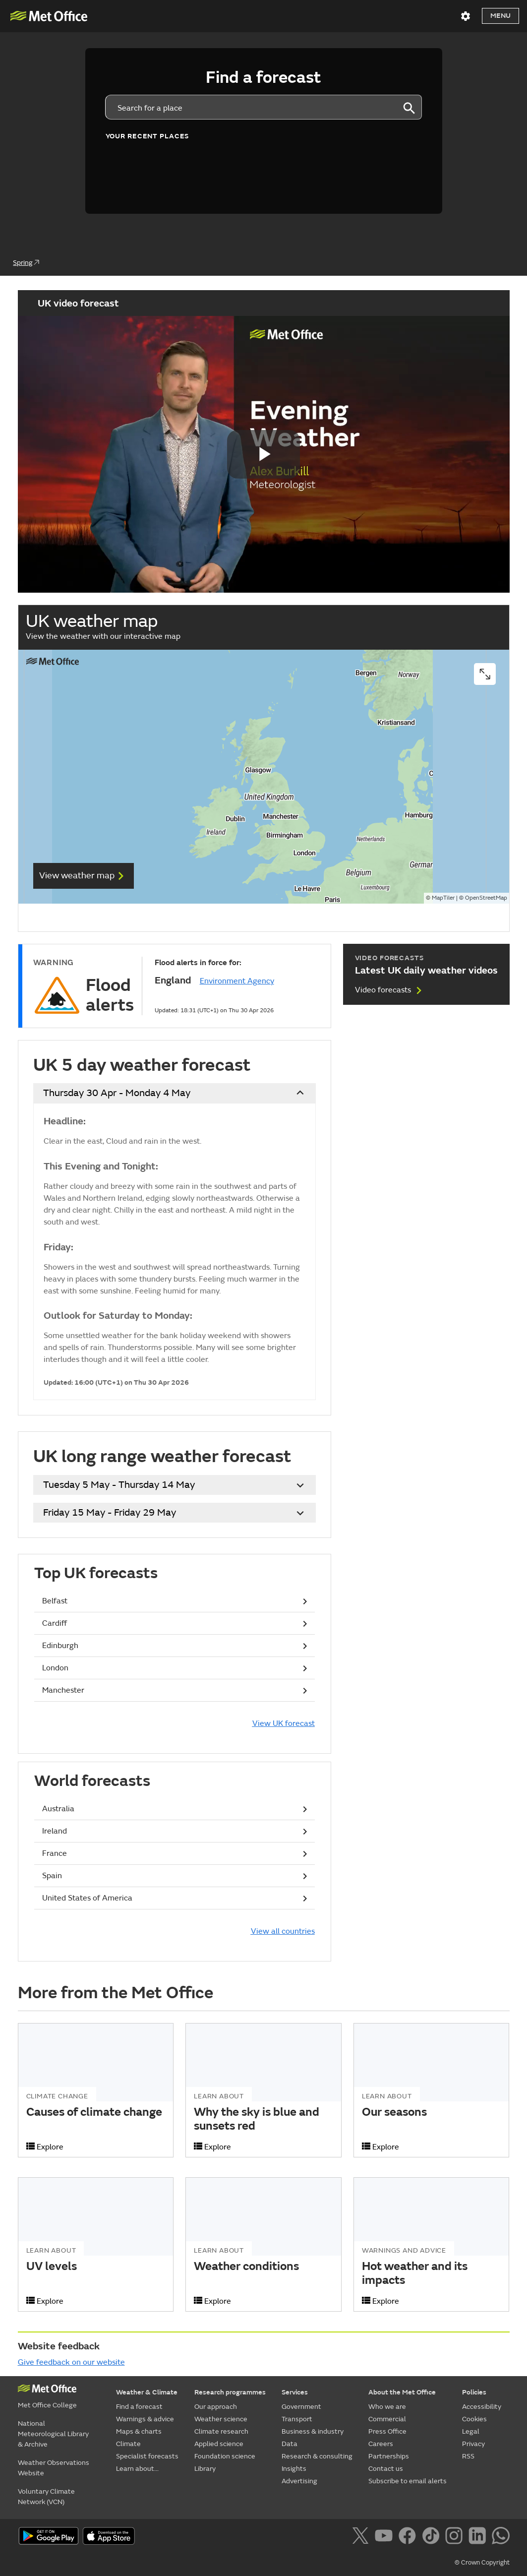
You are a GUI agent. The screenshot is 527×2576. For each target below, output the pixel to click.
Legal (470, 2431)
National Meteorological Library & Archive (53, 2434)
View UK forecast (283, 1723)
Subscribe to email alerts (407, 2481)
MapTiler (443, 898)
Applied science (218, 2444)
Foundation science (224, 2456)
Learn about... (137, 2468)
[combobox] (250, 107)
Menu (500, 15)
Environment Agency (237, 981)
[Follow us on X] (362, 2537)
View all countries (283, 1931)
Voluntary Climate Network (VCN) (46, 2496)
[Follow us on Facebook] (409, 2537)
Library (205, 2468)
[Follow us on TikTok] (432, 2537)
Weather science (220, 2419)
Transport (297, 2419)
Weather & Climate (146, 2392)
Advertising (299, 2481)
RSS (468, 2456)
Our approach (215, 2406)
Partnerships (388, 2456)
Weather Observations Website (53, 2467)
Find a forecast (139, 2406)
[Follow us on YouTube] (385, 2537)
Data (289, 2444)
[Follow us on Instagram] (456, 2537)
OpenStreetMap (486, 898)
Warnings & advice (145, 2419)
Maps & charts (139, 2431)
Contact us (385, 2468)
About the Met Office (402, 2392)
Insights (294, 2468)
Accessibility (481, 2406)
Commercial (387, 2419)
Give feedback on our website (71, 2362)
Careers (380, 2444)
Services (295, 2392)
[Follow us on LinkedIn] (479, 2537)
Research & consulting (317, 2456)
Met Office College (47, 2405)
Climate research (221, 2431)
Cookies (474, 2419)
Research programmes (230, 2392)
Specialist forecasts (147, 2456)
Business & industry (313, 2431)
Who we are (387, 2406)
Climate (128, 2444)
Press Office (387, 2431)
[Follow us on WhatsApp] (500, 2537)
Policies (474, 2392)
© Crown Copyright (482, 2563)
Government (301, 2406)
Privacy (473, 2444)
